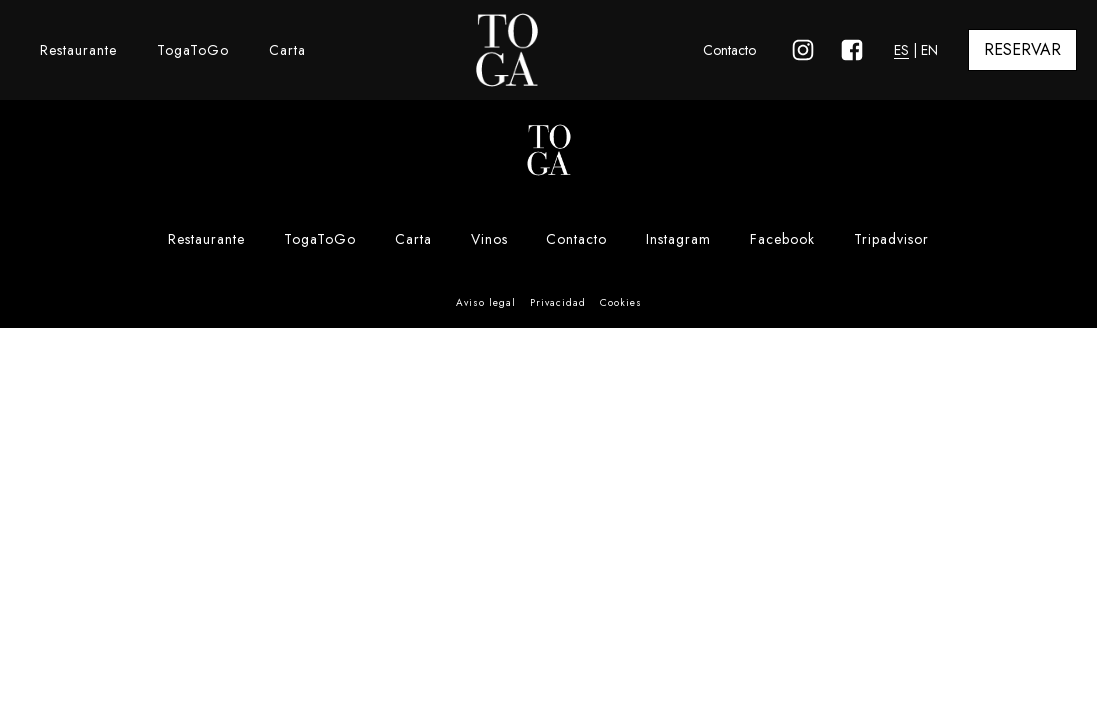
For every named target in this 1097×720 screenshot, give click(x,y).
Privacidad (558, 302)
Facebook (782, 239)
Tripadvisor (891, 239)
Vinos (489, 239)
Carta (287, 50)
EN (929, 50)
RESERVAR (1022, 49)
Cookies (621, 302)
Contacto (729, 50)
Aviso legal (486, 302)
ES (901, 50)
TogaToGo (193, 50)
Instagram (678, 239)
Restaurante (78, 50)
